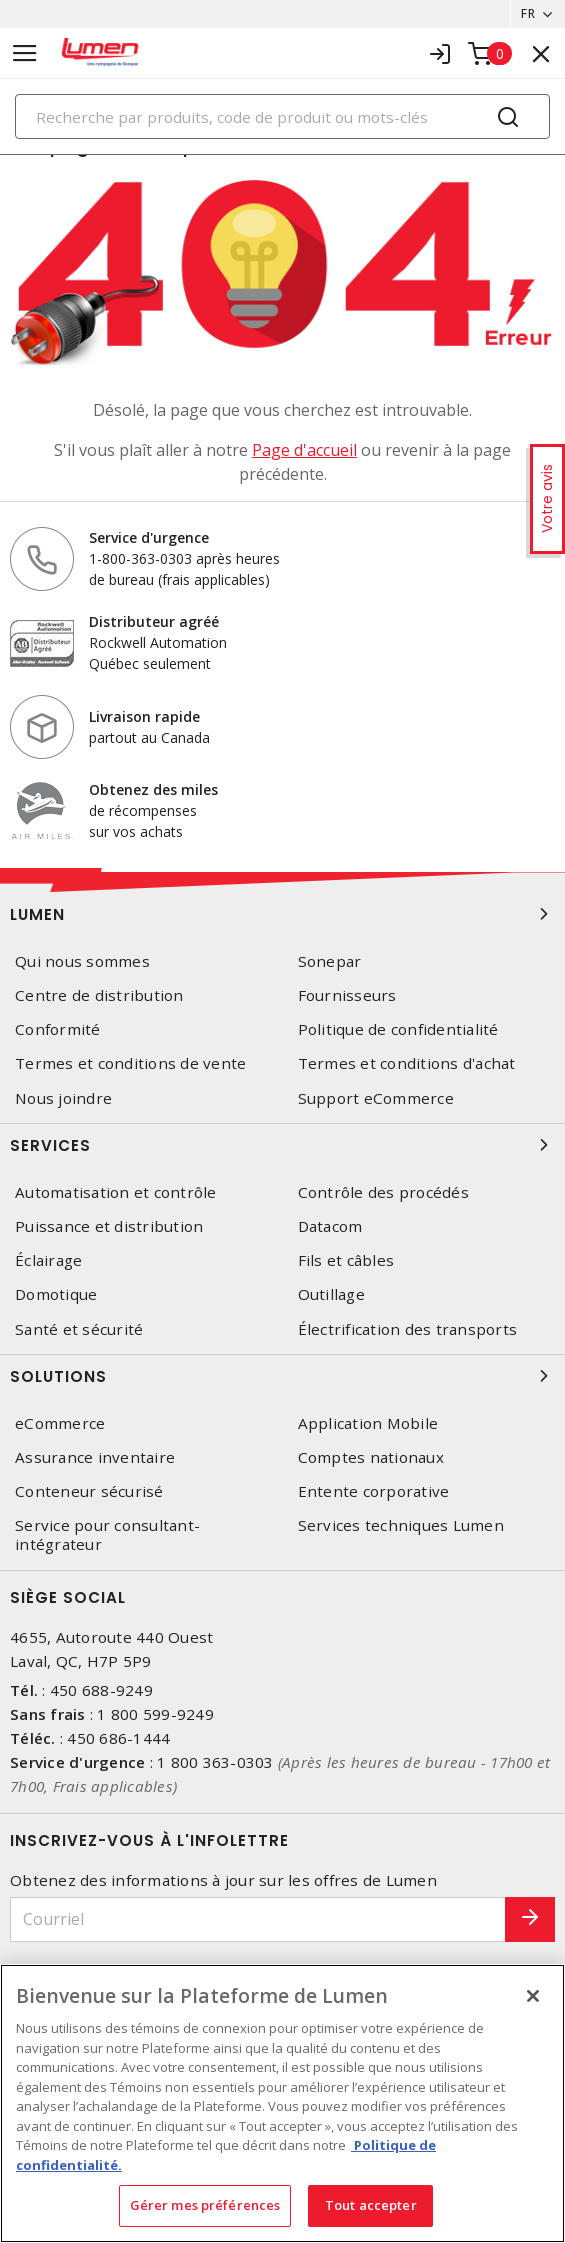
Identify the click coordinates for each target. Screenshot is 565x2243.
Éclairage (48, 1260)
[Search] (282, 116)
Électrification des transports (408, 1329)
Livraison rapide (144, 716)
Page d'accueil (304, 450)
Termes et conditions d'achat (407, 1063)
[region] (282, 2103)
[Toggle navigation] (25, 53)
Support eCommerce (376, 1098)
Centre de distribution (99, 995)
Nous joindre (63, 1098)
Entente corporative (374, 1491)
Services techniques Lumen (401, 1525)
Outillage (331, 1294)
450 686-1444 (118, 1738)
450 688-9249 (101, 1690)
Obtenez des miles (153, 789)
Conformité (58, 1029)
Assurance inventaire (95, 1457)
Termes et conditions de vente (130, 1063)
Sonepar (330, 961)
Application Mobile (368, 1423)
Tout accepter (371, 2205)
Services (282, 1145)
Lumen (282, 914)
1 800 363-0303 (215, 1762)
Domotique (56, 1294)
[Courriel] (258, 1919)
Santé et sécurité (79, 1329)
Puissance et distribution (109, 1226)
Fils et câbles (346, 1260)
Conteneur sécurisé (89, 1491)
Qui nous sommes (82, 961)
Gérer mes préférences (205, 2205)
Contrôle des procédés (383, 1192)
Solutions (282, 1376)
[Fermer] (533, 1996)
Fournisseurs (347, 995)
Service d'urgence (149, 537)
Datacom (330, 1226)
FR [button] (528, 13)
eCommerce (60, 1423)
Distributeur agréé (154, 621)
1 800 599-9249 (155, 1714)
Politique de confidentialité (398, 1029)
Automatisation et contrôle (116, 1192)
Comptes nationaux (371, 1457)
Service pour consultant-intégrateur (107, 1535)
